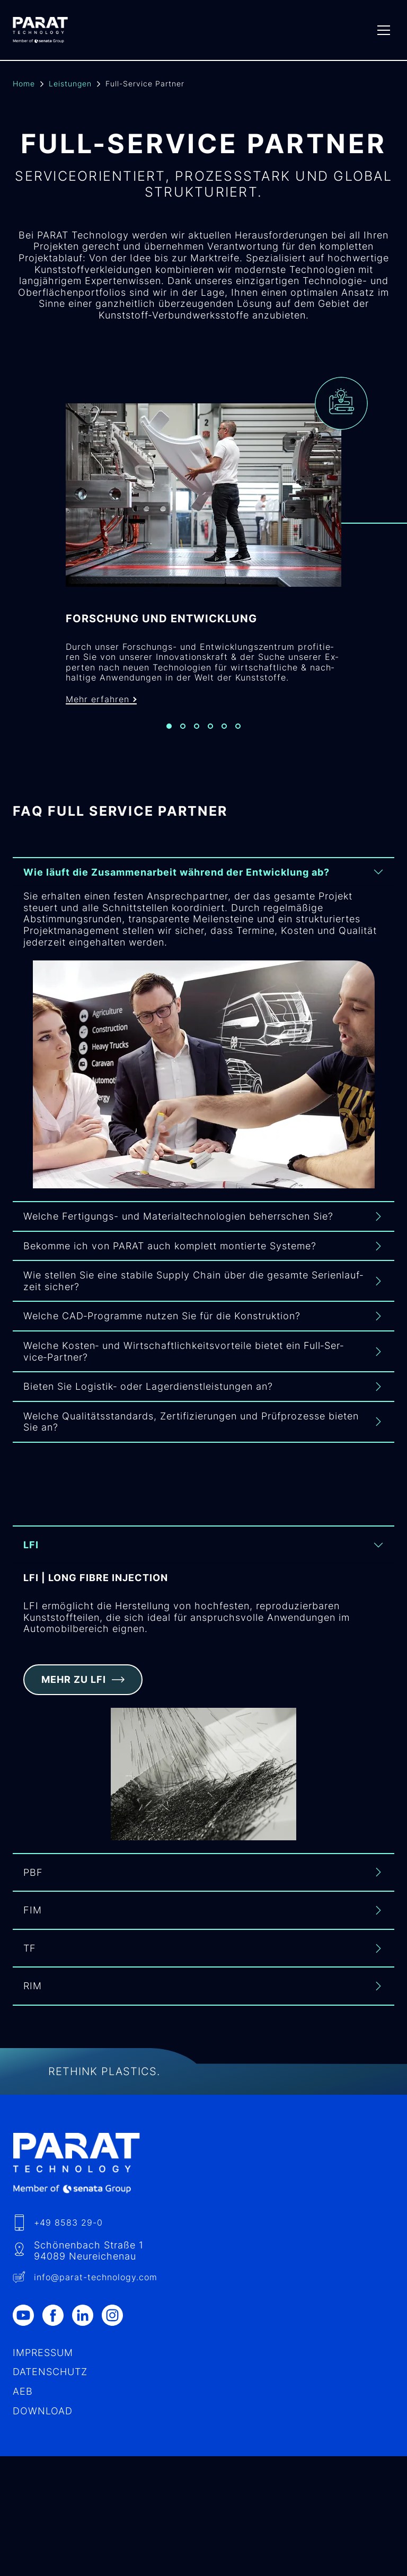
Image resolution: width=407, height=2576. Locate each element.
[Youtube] (27, 2321)
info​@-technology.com (95, 2283)
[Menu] (383, 30)
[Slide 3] (196, 736)
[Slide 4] (210, 736)
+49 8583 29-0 (68, 2228)
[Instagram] (116, 2321)
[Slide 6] (238, 736)
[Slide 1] (169, 736)
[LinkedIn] (87, 2321)
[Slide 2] (182, 736)
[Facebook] (57, 2321)
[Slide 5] (224, 736)
